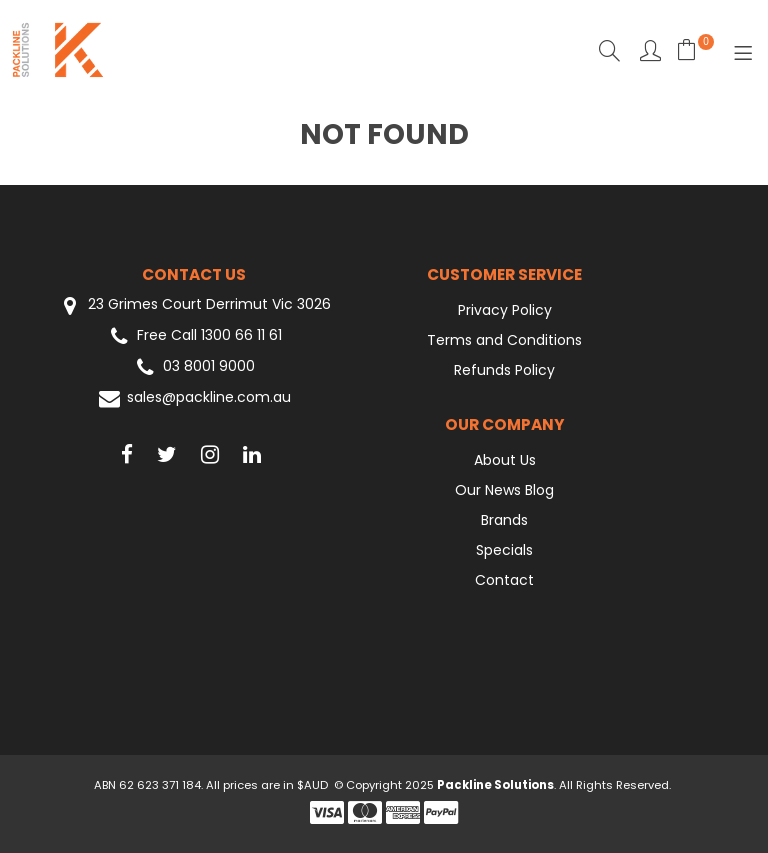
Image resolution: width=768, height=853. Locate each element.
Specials (504, 550)
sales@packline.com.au (193, 398)
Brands (504, 520)
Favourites (650, 50)
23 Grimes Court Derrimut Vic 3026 (194, 305)
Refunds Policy (504, 370)
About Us (505, 460)
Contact (504, 580)
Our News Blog (504, 490)
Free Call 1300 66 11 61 (194, 336)
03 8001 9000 (193, 367)
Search (609, 50)
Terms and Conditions (504, 340)
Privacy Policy (505, 310)
